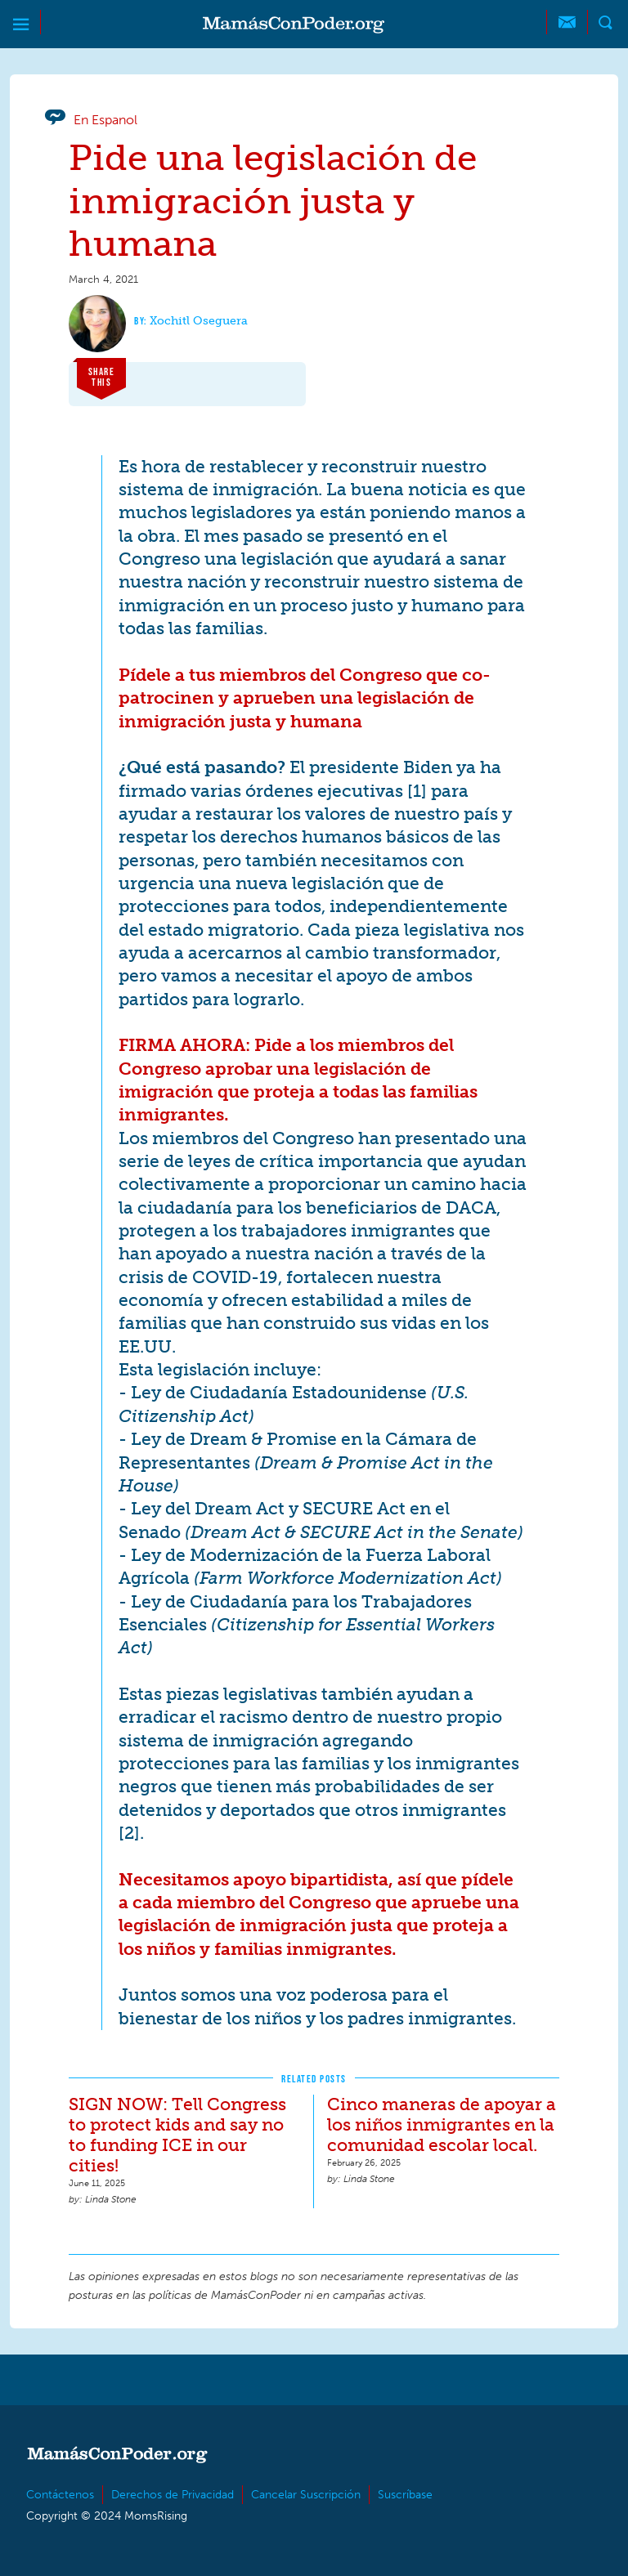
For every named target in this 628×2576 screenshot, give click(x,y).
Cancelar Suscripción (306, 2495)
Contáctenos (60, 2495)
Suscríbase (405, 2495)
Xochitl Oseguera (199, 321)
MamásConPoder (293, 25)
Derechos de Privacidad (172, 2495)
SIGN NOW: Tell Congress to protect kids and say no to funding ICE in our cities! (177, 2135)
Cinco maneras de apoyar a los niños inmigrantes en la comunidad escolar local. (441, 2124)
